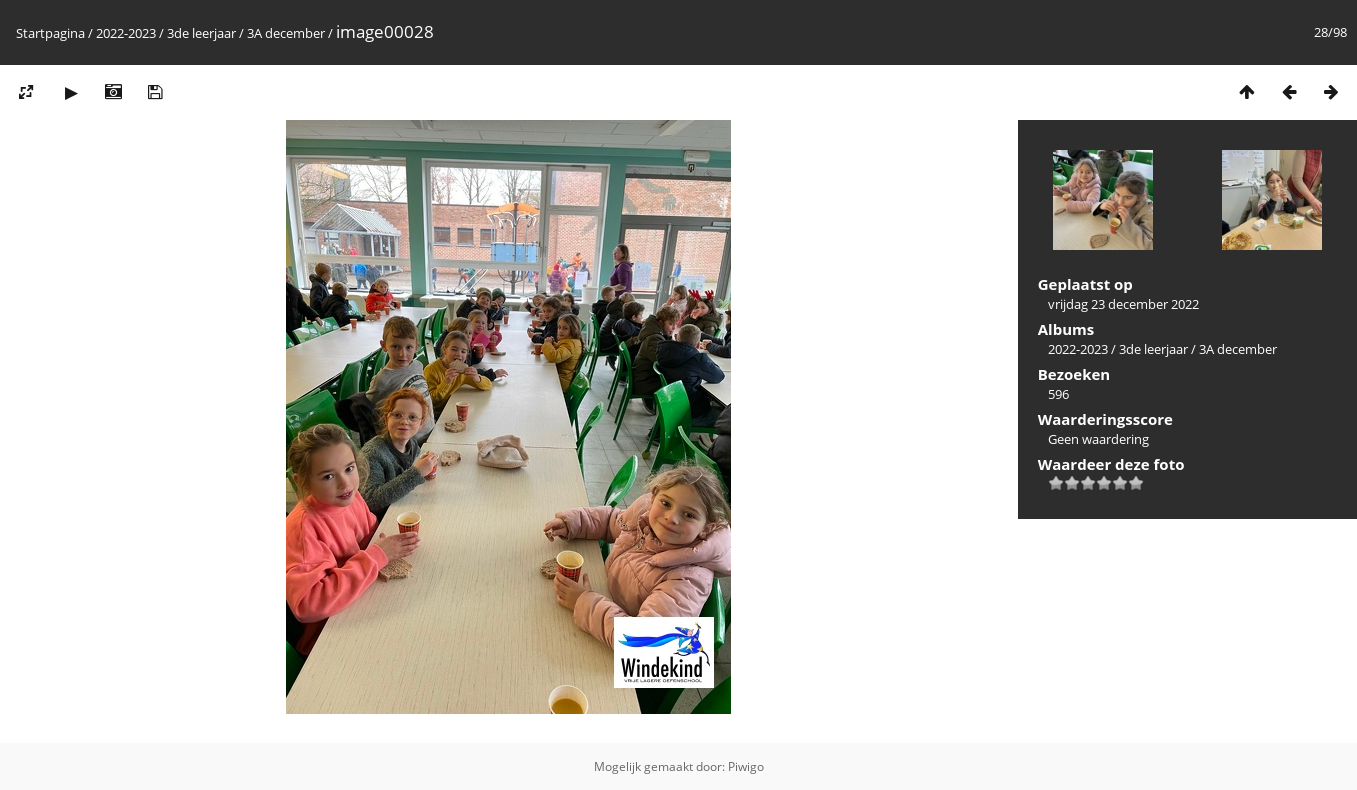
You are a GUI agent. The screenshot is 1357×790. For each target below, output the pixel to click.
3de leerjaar (201, 33)
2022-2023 (126, 33)
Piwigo (746, 766)
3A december (286, 33)
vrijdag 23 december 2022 (1123, 304)
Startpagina (50, 33)
